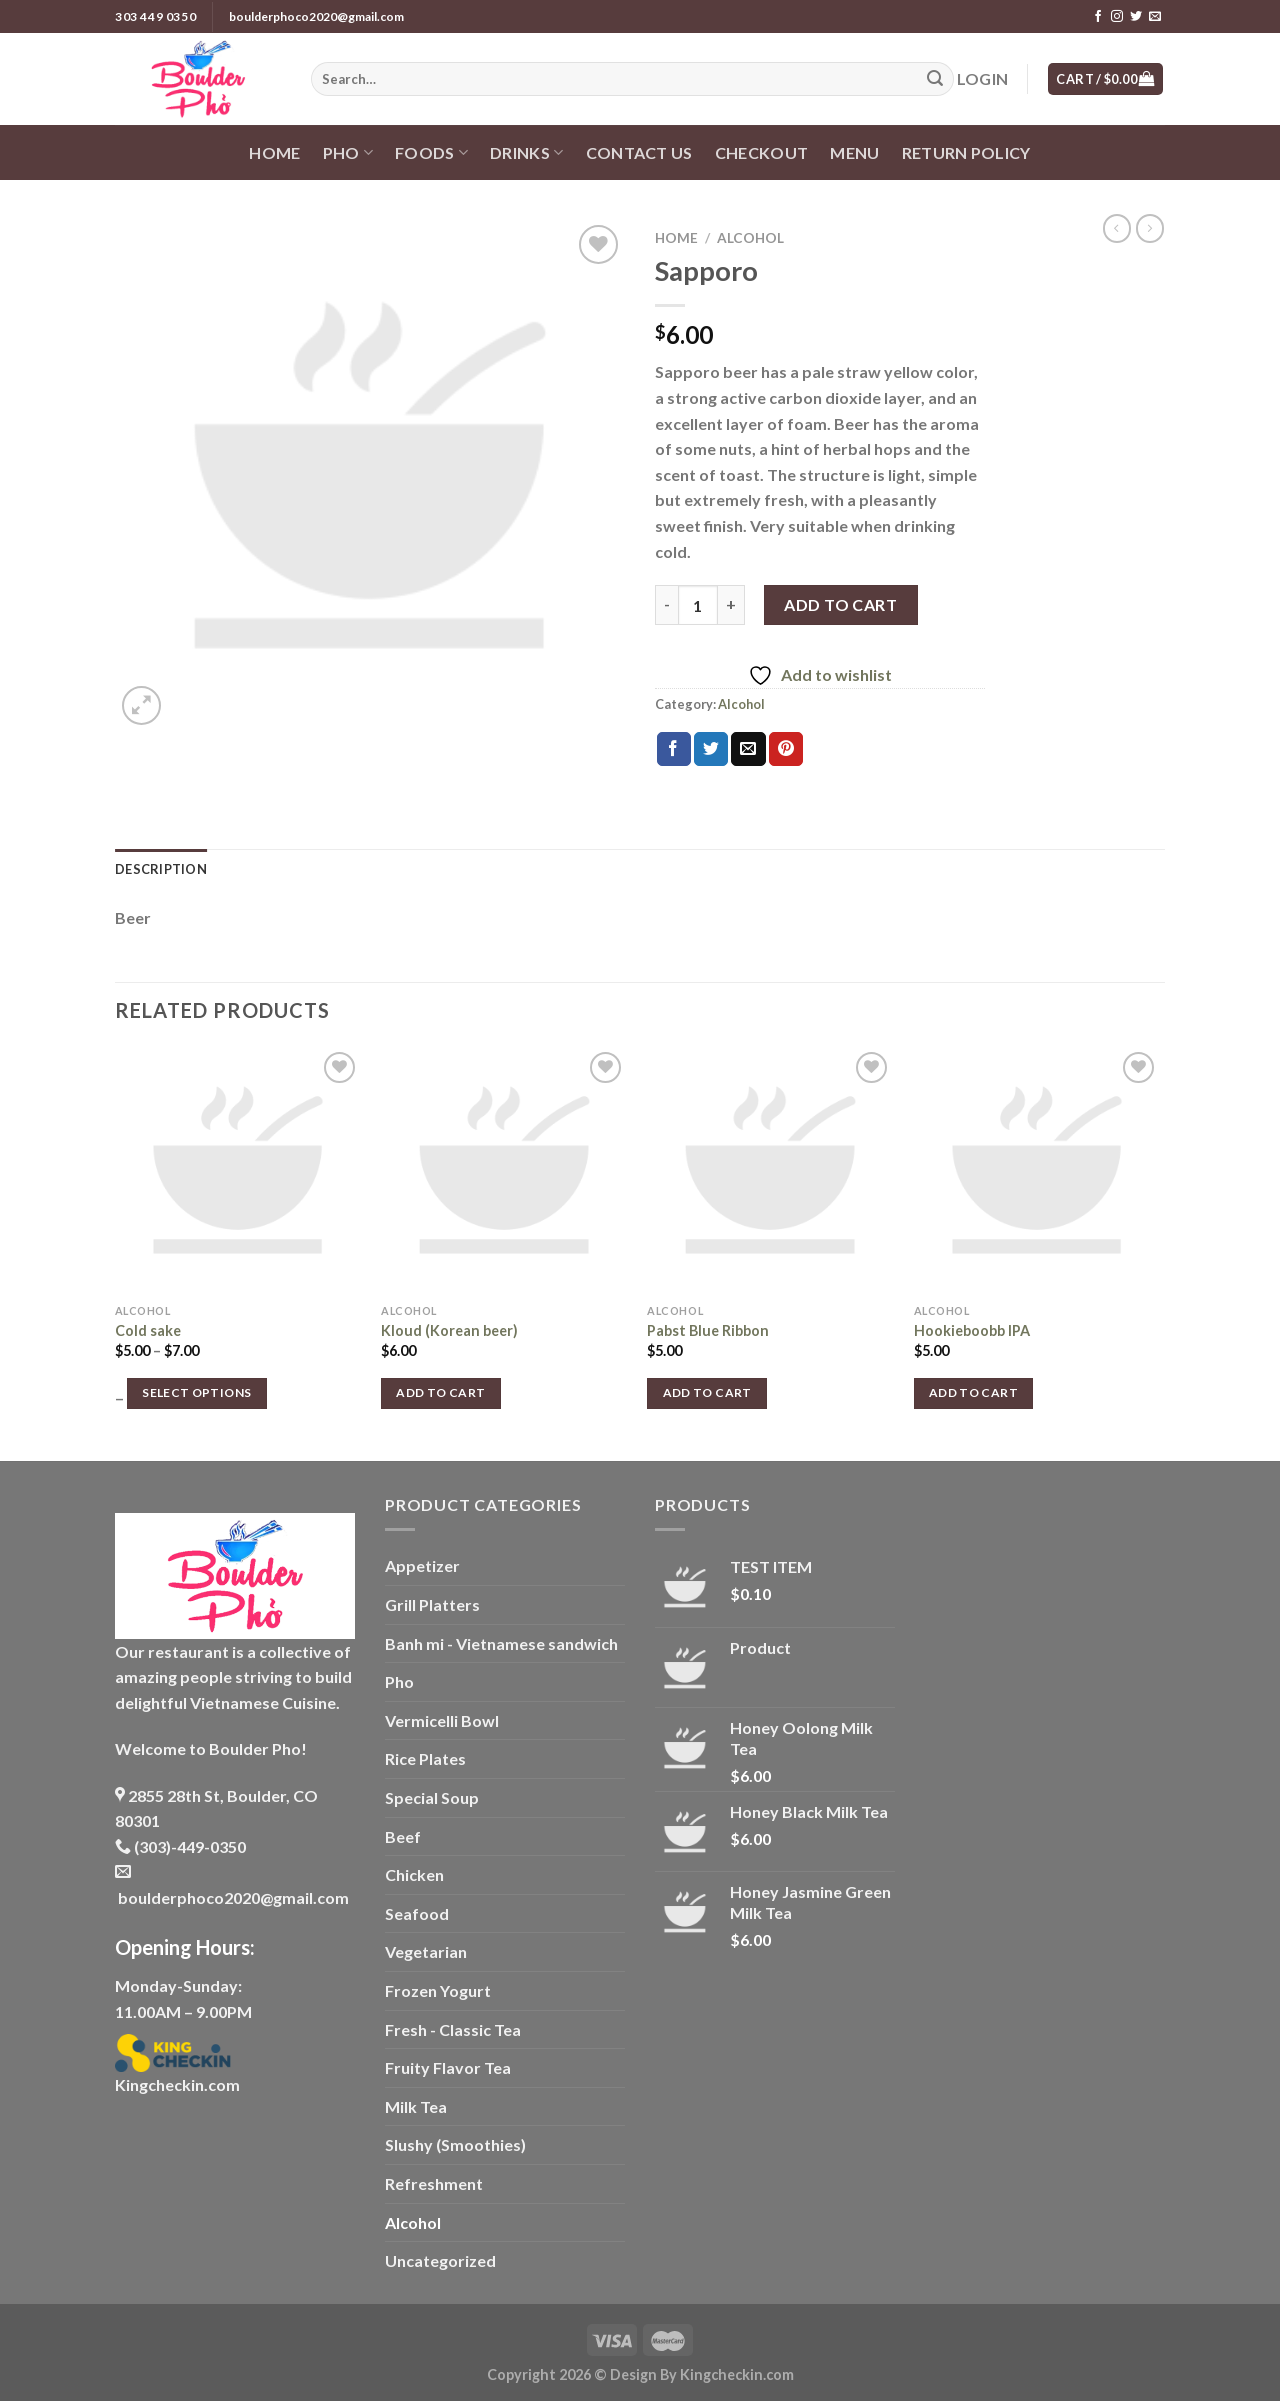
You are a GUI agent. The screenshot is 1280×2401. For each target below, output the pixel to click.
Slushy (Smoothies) (455, 2144)
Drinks (526, 153)
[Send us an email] (1155, 17)
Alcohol (750, 238)
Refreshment (434, 2183)
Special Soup (432, 1797)
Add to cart (840, 604)
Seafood (417, 1913)
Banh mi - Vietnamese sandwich (501, 1643)
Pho (348, 153)
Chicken (414, 1874)
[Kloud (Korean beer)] (504, 1170)
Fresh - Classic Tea (453, 2029)
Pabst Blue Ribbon (708, 1330)
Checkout (762, 152)
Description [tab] (161, 869)
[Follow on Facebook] (1098, 17)
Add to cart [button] (440, 1392)
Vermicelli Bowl (442, 1720)
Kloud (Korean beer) (449, 1330)
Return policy (966, 152)
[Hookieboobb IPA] (1037, 1170)
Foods (431, 153)
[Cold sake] (238, 1170)
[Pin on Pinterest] (786, 749)
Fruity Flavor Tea (448, 2067)
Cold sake (148, 1330)
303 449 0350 (155, 16)
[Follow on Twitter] (1136, 17)
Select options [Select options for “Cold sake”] (196, 1392)
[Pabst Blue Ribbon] (770, 1170)
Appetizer (422, 1565)
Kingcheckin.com (177, 2084)
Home (274, 152)
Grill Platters (432, 1604)
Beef (403, 1836)
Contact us (639, 152)
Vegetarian (426, 1951)
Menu (854, 152)
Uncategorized (440, 2260)
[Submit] (935, 79)
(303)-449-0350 (180, 1846)
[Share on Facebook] (674, 749)
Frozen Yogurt (438, 1990)
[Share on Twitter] (711, 749)
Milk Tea (416, 2106)
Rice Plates (425, 1758)
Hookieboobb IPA (972, 1330)
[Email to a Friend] (748, 749)
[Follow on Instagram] (1117, 17)
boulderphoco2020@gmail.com (316, 16)
